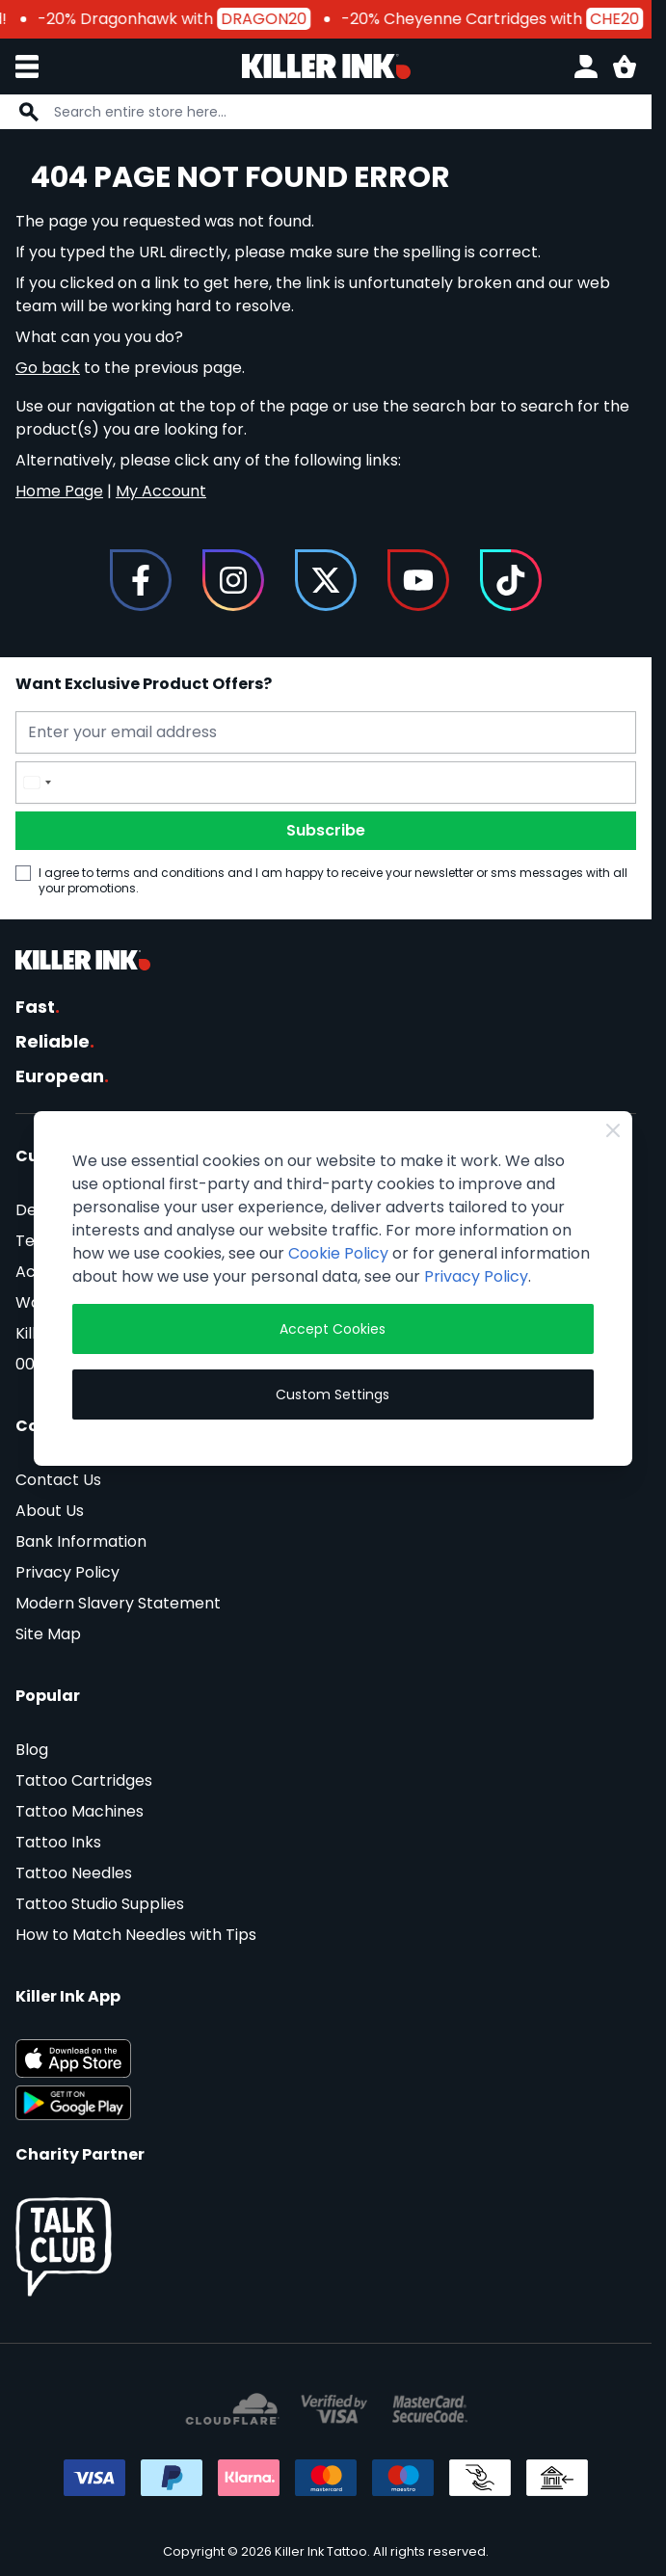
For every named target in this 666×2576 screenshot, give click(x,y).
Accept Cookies (333, 1329)
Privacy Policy (476, 1276)
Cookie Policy (338, 1253)
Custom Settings (332, 1394)
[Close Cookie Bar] (613, 1130)
